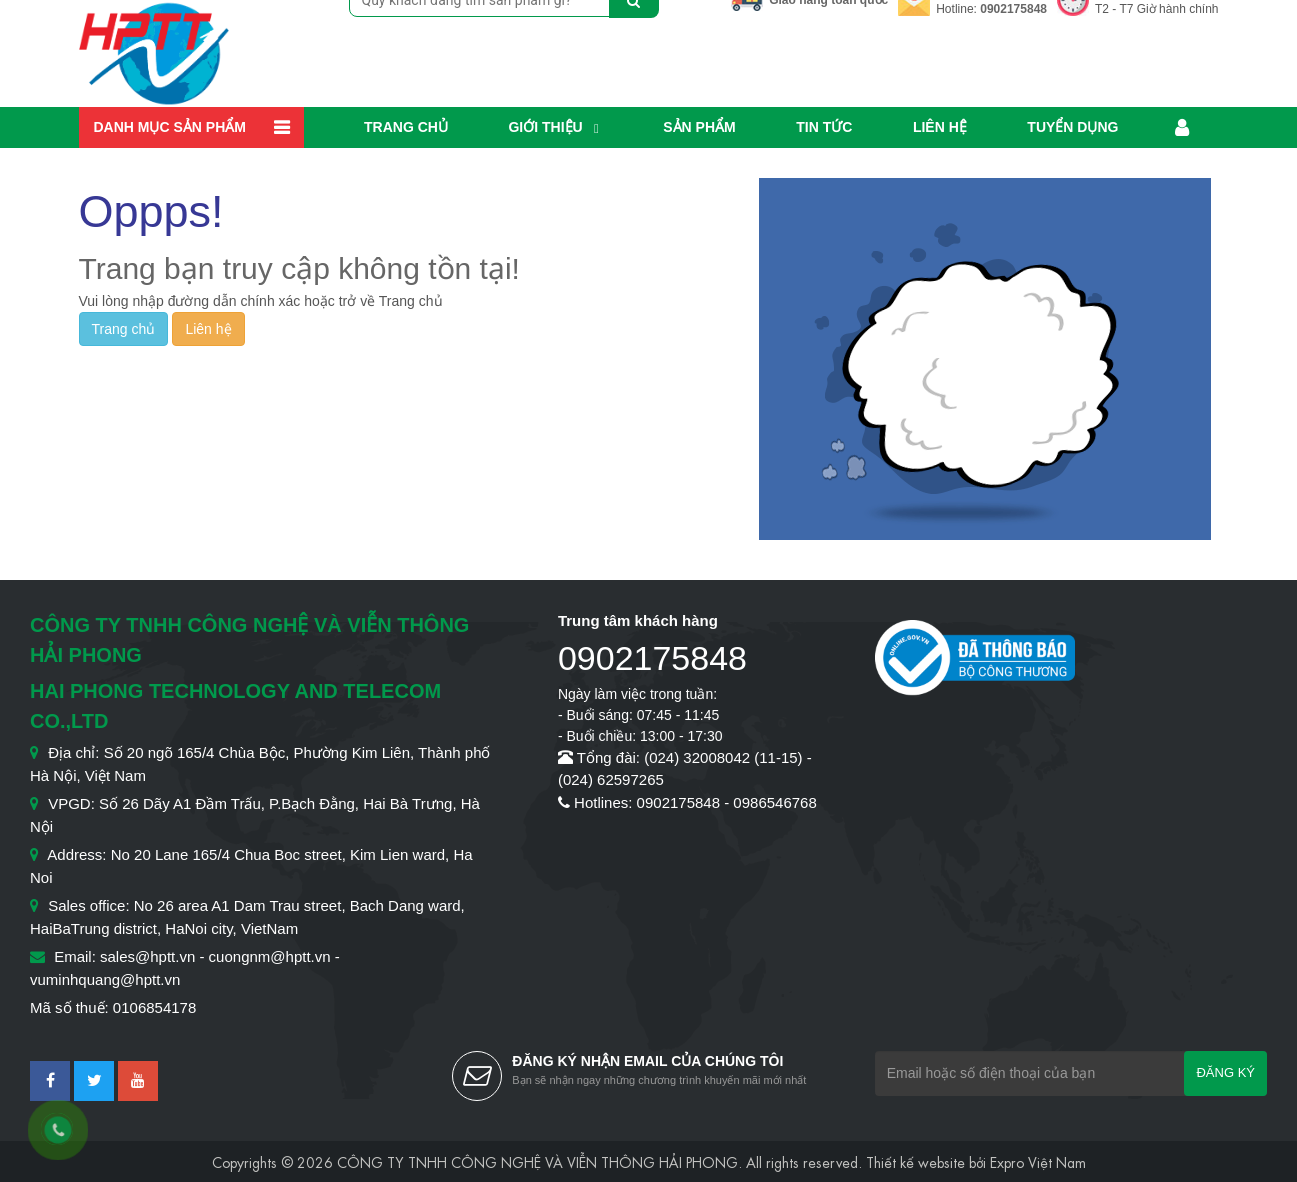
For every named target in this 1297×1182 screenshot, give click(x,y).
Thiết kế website (915, 1161)
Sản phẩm (699, 127)
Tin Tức (824, 127)
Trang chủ (406, 127)
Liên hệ (940, 127)
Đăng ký (1225, 1072)
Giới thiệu (545, 127)
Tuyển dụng (1072, 127)
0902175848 (1013, 9)
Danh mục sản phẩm (170, 127)
